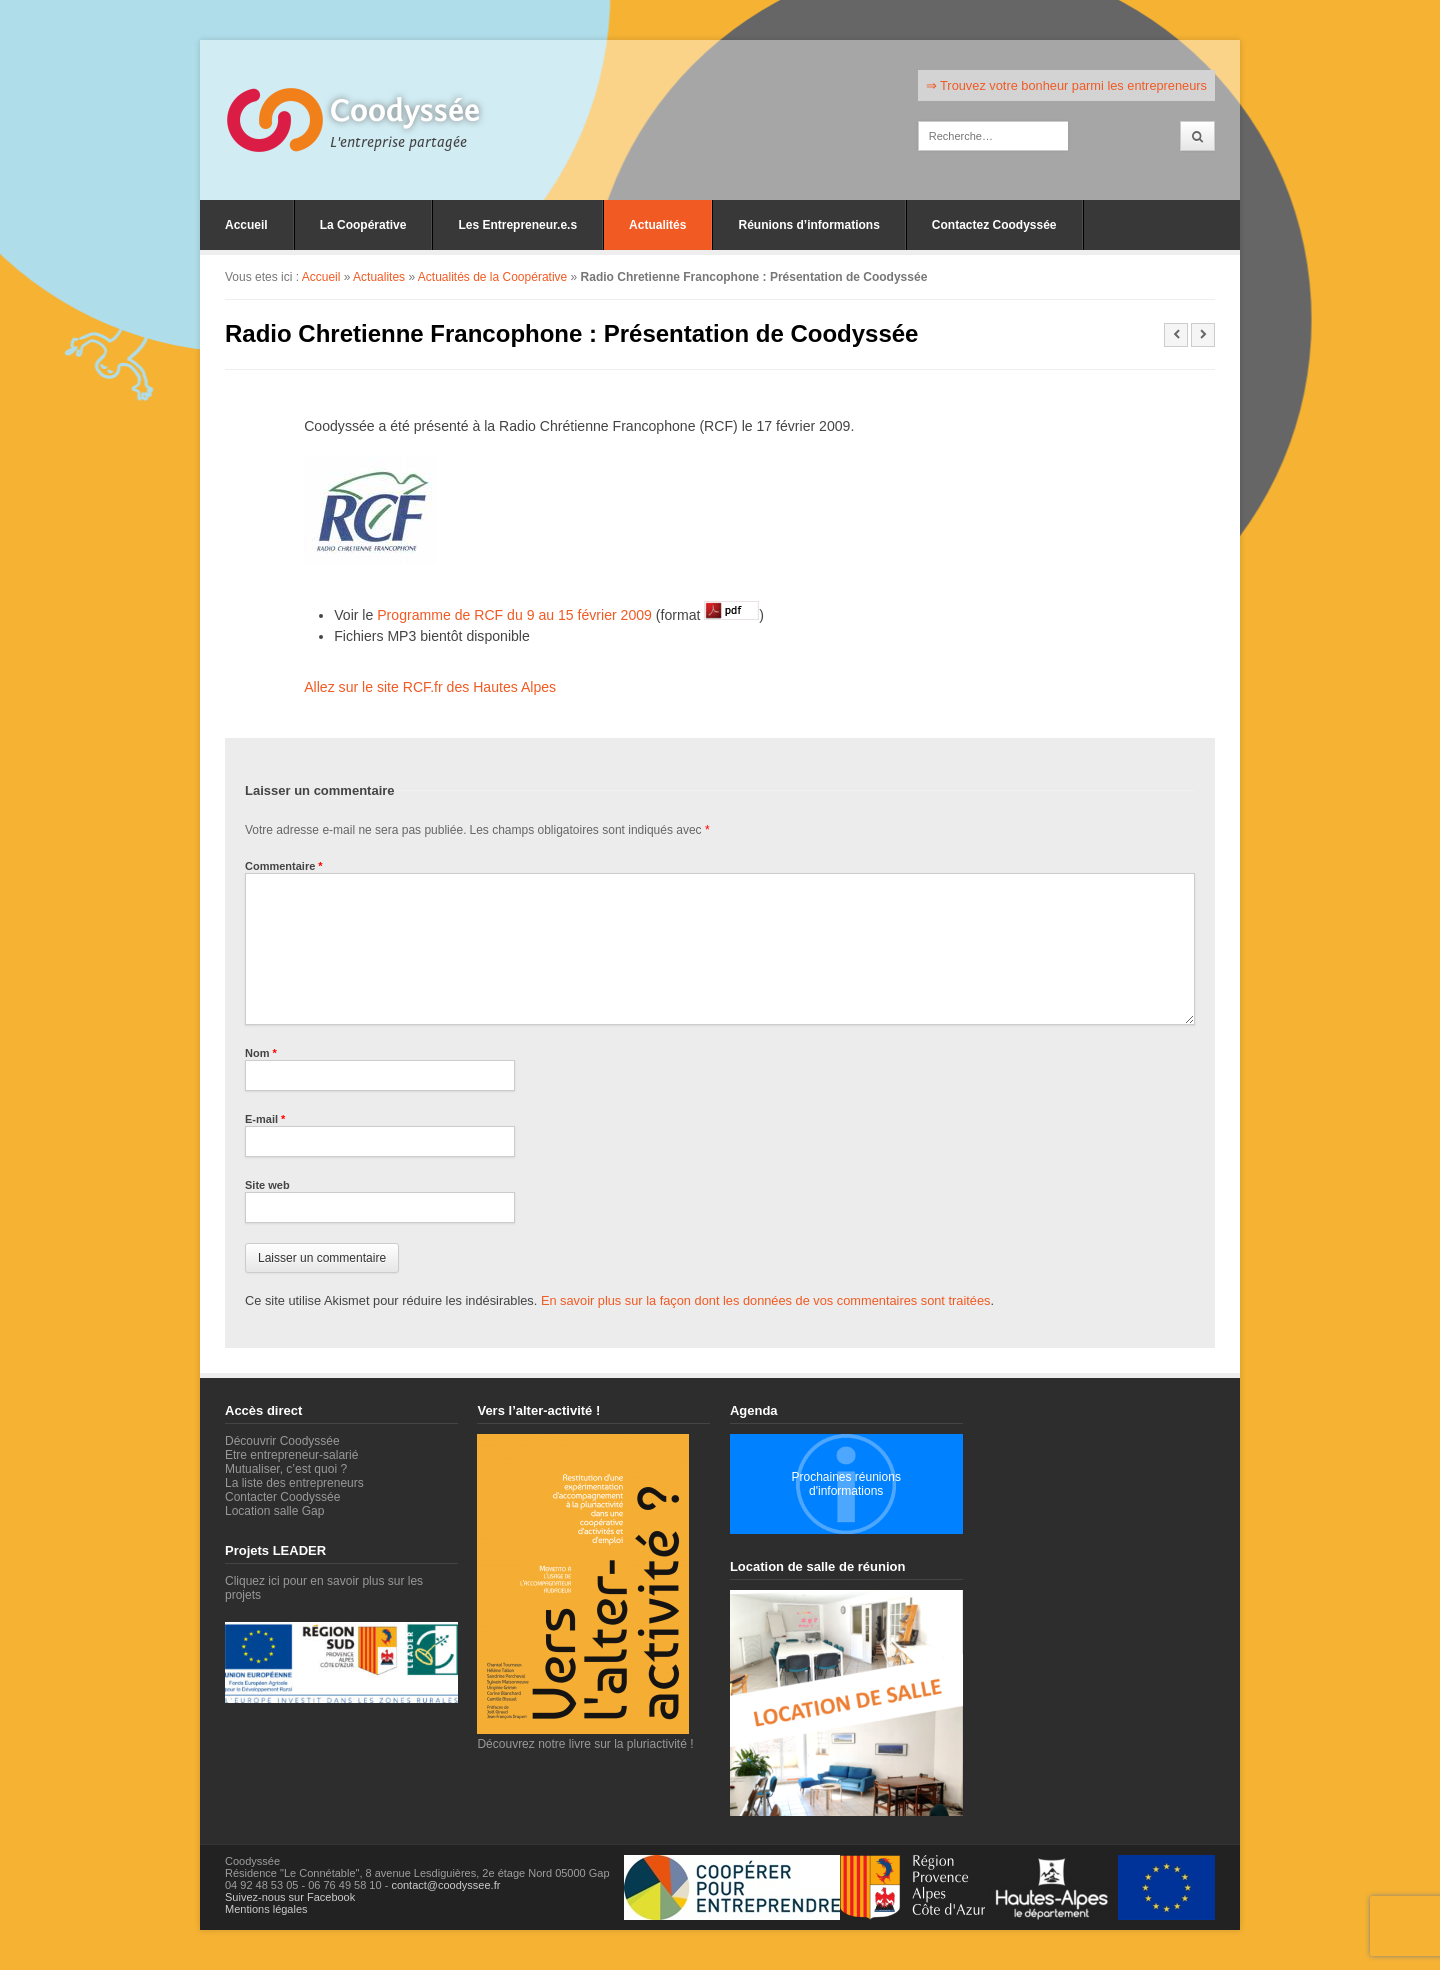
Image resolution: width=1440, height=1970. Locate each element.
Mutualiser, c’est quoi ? (286, 1469)
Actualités (657, 225)
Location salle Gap (274, 1511)
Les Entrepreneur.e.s (517, 225)
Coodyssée (405, 111)
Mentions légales (266, 1909)
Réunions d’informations (808, 225)
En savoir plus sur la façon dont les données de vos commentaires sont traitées (766, 1300)
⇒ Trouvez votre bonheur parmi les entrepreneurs (1066, 85)
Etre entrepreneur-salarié (291, 1455)
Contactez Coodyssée (994, 225)
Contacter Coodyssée (282, 1497)
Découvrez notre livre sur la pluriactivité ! (585, 1737)
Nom (261, 1053)
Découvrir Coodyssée (282, 1441)
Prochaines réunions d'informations (845, 1484)
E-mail (265, 1119)
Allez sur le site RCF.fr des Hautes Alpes (430, 687)
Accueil (246, 225)
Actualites (379, 277)
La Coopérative (363, 225)
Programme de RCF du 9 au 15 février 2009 (514, 615)
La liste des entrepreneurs (294, 1483)
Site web (267, 1185)
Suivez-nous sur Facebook (290, 1897)
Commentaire (284, 866)
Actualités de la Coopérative (492, 277)
